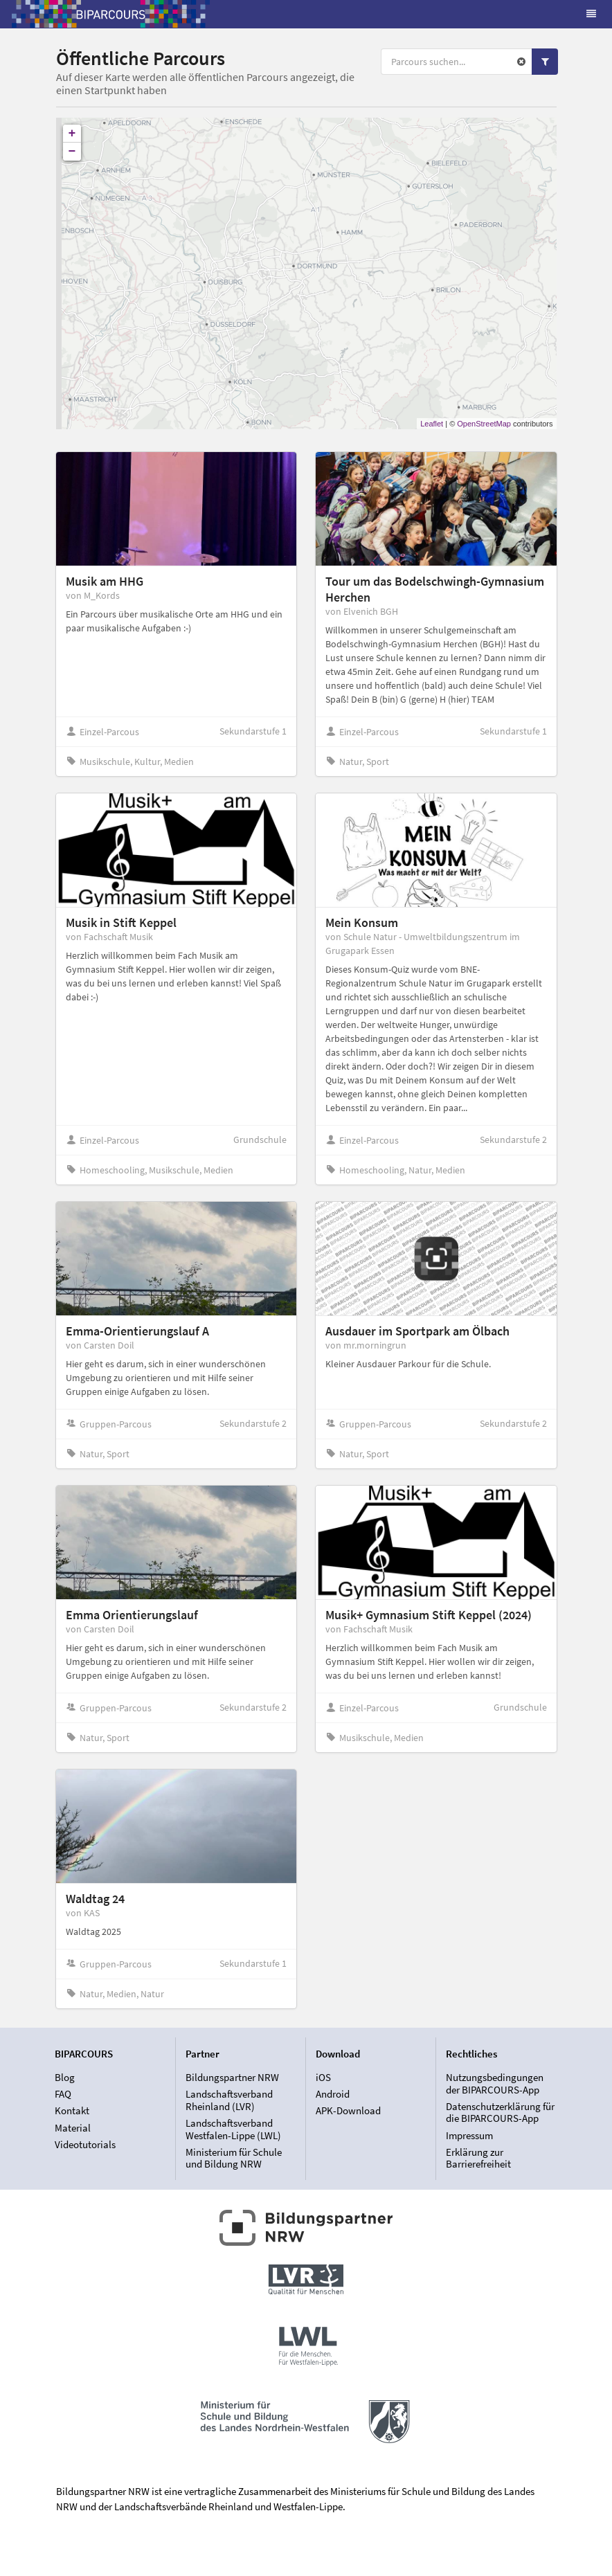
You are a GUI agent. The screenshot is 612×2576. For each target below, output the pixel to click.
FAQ (63, 2093)
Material (73, 2127)
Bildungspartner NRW (232, 2077)
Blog (65, 2077)
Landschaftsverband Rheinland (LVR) (229, 2100)
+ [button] (72, 133)
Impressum (469, 2135)
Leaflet (431, 424)
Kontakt (72, 2110)
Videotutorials (85, 2144)
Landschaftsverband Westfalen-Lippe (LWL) (233, 2129)
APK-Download (348, 2110)
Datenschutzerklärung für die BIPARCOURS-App (500, 2112)
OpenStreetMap (484, 424)
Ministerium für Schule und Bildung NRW (234, 2157)
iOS (323, 2077)
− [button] (72, 151)
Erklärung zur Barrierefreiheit (478, 2157)
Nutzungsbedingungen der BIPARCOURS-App (494, 2083)
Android (333, 2093)
